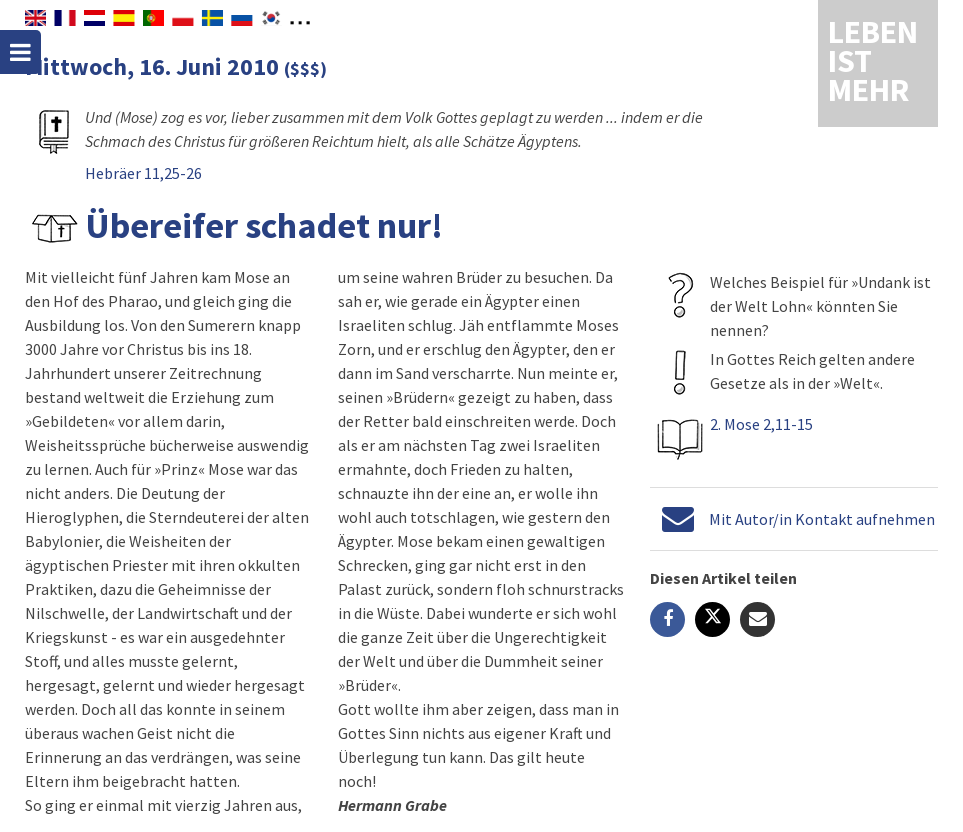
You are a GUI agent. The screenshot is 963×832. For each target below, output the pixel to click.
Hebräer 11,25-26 (143, 173)
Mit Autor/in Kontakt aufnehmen (822, 519)
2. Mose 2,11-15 (761, 424)
